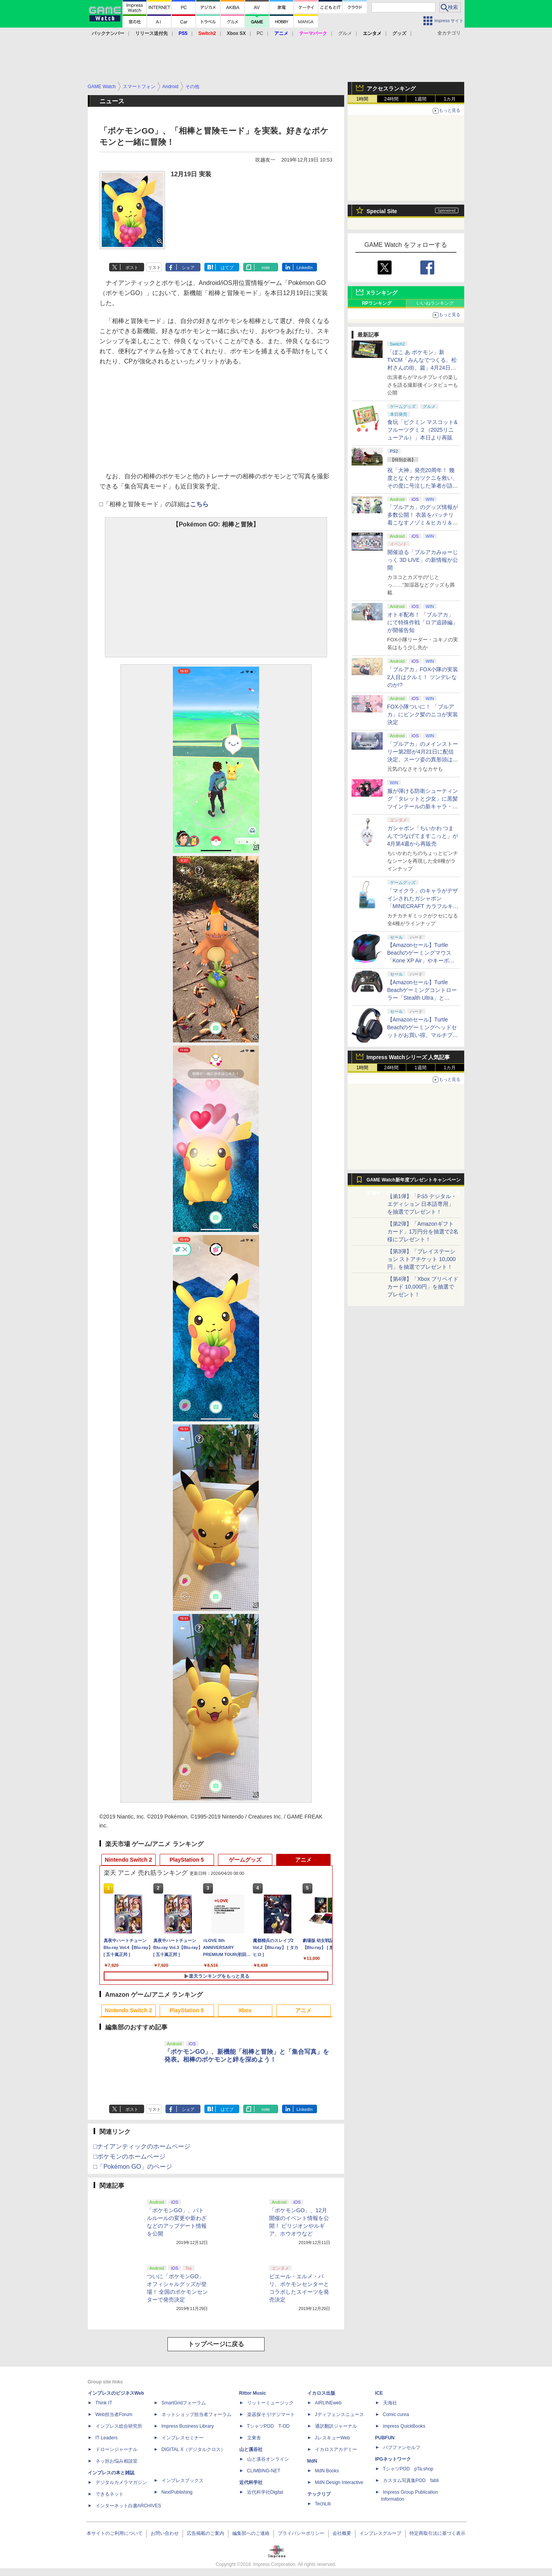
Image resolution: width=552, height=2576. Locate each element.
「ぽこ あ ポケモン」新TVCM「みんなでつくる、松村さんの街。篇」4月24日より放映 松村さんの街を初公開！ (422, 367)
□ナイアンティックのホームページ (142, 2146)
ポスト (131, 267)
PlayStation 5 (187, 1860)
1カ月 (450, 99)
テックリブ (319, 2494)
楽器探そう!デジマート (271, 2414)
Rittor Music (252, 2393)
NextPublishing (177, 2492)
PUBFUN (385, 2438)
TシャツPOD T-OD (268, 2426)
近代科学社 (251, 2482)
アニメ (303, 1860)
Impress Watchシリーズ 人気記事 (408, 1057)
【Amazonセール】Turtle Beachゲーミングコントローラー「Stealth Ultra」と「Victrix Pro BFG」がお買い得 (422, 997)
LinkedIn (304, 267)
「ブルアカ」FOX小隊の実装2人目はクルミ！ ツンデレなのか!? (422, 677)
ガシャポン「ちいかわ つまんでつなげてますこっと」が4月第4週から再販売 (422, 836)
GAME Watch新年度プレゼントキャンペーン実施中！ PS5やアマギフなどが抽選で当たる (414, 1181)
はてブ (227, 267)
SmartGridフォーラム (184, 2403)
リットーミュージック (270, 2403)
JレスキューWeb (332, 2438)
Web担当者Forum (114, 2414)
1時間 (362, 99)
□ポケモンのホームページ (130, 2156)
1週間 (420, 99)
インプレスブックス (183, 2480)
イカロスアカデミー (336, 2449)
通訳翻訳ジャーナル (336, 2426)
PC (260, 33)
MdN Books (327, 2471)
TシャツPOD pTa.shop (408, 2469)
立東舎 (254, 2438)
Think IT (104, 2403)
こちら (199, 504)
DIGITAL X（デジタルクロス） (194, 2449)
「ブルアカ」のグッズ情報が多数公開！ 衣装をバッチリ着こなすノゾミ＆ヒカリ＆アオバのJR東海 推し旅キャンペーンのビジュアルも (422, 522)
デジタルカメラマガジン (121, 2482)
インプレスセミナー (183, 2438)
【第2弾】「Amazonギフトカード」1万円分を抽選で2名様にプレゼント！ (423, 1231)
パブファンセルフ (401, 2447)
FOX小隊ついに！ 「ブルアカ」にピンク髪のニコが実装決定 (422, 714)
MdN (312, 2461)
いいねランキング (435, 303)
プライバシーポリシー (301, 2533)
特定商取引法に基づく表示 (437, 2533)
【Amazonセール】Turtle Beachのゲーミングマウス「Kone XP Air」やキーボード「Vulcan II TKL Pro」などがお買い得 (421, 960)
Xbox (244, 2010)
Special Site (382, 211)
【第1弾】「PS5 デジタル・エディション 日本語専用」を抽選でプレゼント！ (421, 1204)
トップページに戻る (216, 2344)
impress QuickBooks (404, 2426)
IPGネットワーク (393, 2459)
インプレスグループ (380, 2533)
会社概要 (342, 2533)
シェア (188, 267)
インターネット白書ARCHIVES (128, 2505)
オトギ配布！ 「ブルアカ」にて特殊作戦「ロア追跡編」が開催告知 (422, 622)
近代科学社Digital (265, 2492)
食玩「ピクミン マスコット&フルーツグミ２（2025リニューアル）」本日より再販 (422, 430)
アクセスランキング (391, 88)
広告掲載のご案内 (205, 2533)
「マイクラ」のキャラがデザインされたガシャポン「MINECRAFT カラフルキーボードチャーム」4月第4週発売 (423, 906)
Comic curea (396, 2414)
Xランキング (382, 293)
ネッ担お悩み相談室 (117, 2461)
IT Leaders (107, 2438)
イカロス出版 (321, 2393)
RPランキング (377, 303)
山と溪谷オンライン (268, 2459)
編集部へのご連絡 (251, 2533)
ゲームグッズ (245, 1860)
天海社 (390, 2403)
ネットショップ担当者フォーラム (197, 2414)
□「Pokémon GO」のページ (133, 2166)
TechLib (323, 2504)
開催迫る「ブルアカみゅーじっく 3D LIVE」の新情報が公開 (422, 560)
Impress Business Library (188, 2426)
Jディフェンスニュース (339, 2414)
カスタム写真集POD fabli (411, 2480)
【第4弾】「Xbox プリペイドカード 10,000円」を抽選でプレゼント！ (423, 1287)
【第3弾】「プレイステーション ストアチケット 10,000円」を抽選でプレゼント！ (421, 1259)
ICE (379, 2393)
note (265, 267)
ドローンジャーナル (117, 2449)
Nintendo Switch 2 (128, 1860)
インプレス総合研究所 (119, 2426)
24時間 (391, 99)
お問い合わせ (165, 2533)
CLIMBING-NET (263, 2471)
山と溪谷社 (251, 2449)
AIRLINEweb (328, 2403)
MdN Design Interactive (339, 2482)
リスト (154, 267)
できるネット (110, 2494)
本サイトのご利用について (115, 2533)
